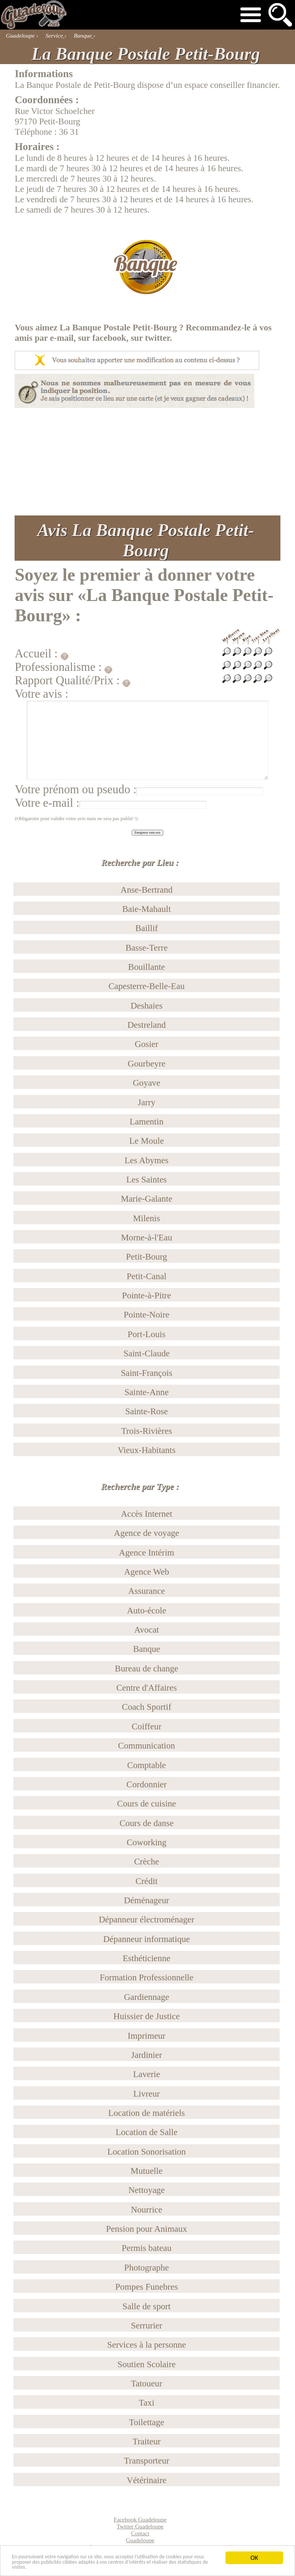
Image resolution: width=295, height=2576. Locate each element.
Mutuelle (146, 2171)
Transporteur (146, 2460)
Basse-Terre (147, 948)
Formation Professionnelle (147, 1977)
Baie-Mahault (146, 909)
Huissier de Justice (146, 2016)
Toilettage (146, 2422)
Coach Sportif (146, 1707)
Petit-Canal (147, 1276)
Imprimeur (147, 2036)
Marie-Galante (146, 1199)
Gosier (146, 1044)
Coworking (147, 1842)
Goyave (147, 1083)
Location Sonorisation (147, 2152)
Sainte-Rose (146, 1411)
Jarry (147, 1102)
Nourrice (146, 2209)
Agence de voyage (146, 1533)
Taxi (146, 2403)
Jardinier (146, 2055)
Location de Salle (146, 2132)
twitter (157, 338)
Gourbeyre (146, 1063)
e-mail (61, 338)
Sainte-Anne (146, 1392)
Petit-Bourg (146, 1257)
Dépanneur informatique (146, 1939)
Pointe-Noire (146, 1314)
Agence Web (146, 1572)
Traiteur (147, 2441)
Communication (146, 1745)
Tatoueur (146, 2383)
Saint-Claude (146, 1353)
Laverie (146, 2074)
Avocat (146, 1630)
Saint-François (146, 1373)
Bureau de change (146, 1668)
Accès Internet (146, 1514)
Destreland (147, 1025)
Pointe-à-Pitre (146, 1295)
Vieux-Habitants (147, 1450)
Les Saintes (146, 1179)
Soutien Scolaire (147, 2364)
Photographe (146, 2267)
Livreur (146, 2094)
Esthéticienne (147, 1958)
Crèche (146, 1861)
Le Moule (146, 1141)
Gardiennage (146, 1997)
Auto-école (146, 1610)
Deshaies (146, 1006)
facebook (109, 338)
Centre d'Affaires (146, 1688)
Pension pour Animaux (146, 2229)
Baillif (146, 928)
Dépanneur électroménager (146, 1919)
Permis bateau (147, 2248)
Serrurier (146, 2325)
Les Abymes (146, 1160)
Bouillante (146, 967)
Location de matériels (146, 2113)
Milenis (146, 1218)
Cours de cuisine (146, 1803)
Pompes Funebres (146, 2287)
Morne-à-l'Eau (146, 1237)
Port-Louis (147, 1334)
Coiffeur (147, 1726)
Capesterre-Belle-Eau (146, 986)
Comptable (146, 1765)
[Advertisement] (147, 461)
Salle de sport (147, 2306)
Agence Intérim (146, 1552)
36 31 (69, 132)
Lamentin (146, 1121)
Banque (146, 1649)
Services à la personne (146, 2345)
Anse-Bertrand (147, 890)
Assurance (146, 1591)
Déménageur (146, 1900)
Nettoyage (146, 2190)
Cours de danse (146, 1823)
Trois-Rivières (146, 1431)
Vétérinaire (147, 2480)
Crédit (147, 1881)
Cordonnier (146, 1784)
